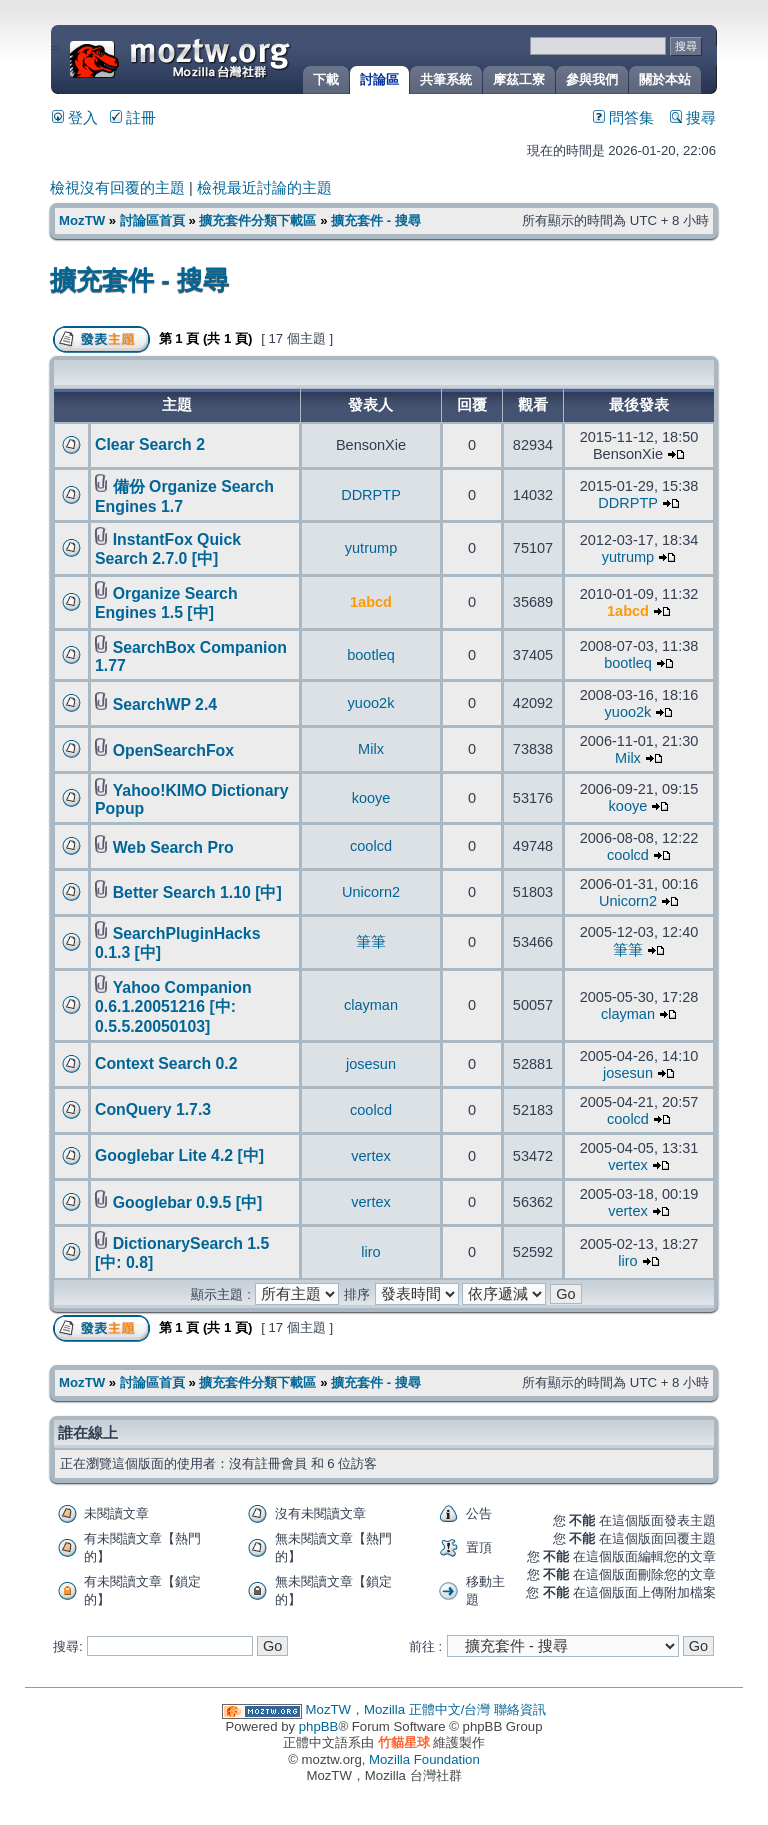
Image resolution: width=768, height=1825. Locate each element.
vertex (371, 1156)
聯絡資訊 (520, 1709)
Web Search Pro (173, 847)
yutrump (371, 548)
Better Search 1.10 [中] (197, 892)
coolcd (371, 846)
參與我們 (592, 79)
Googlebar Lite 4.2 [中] (179, 1155)
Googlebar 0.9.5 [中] (188, 1202)
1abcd (371, 602)
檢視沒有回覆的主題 (117, 188)
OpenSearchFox (173, 750)
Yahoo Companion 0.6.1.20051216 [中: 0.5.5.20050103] (173, 1007)
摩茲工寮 (519, 79)
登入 (75, 118)
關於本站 (665, 79)
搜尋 (693, 118)
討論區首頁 (152, 220)
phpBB (319, 1726)
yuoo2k (371, 703)
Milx (371, 749)
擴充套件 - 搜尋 (376, 220)
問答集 (623, 118)
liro (370, 1252)
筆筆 (371, 942)
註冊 (133, 118)
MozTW (228, 57)
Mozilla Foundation (424, 1759)
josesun (371, 1064)
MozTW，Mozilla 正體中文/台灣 (398, 1709)
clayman (371, 1005)
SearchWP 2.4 (165, 704)
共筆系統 (446, 79)
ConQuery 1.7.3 (153, 1109)
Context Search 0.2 (166, 1063)
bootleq (371, 655)
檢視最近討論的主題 (264, 188)
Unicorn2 (371, 892)
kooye (371, 798)
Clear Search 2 (150, 444)
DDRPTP (371, 495)
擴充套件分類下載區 (257, 220)
